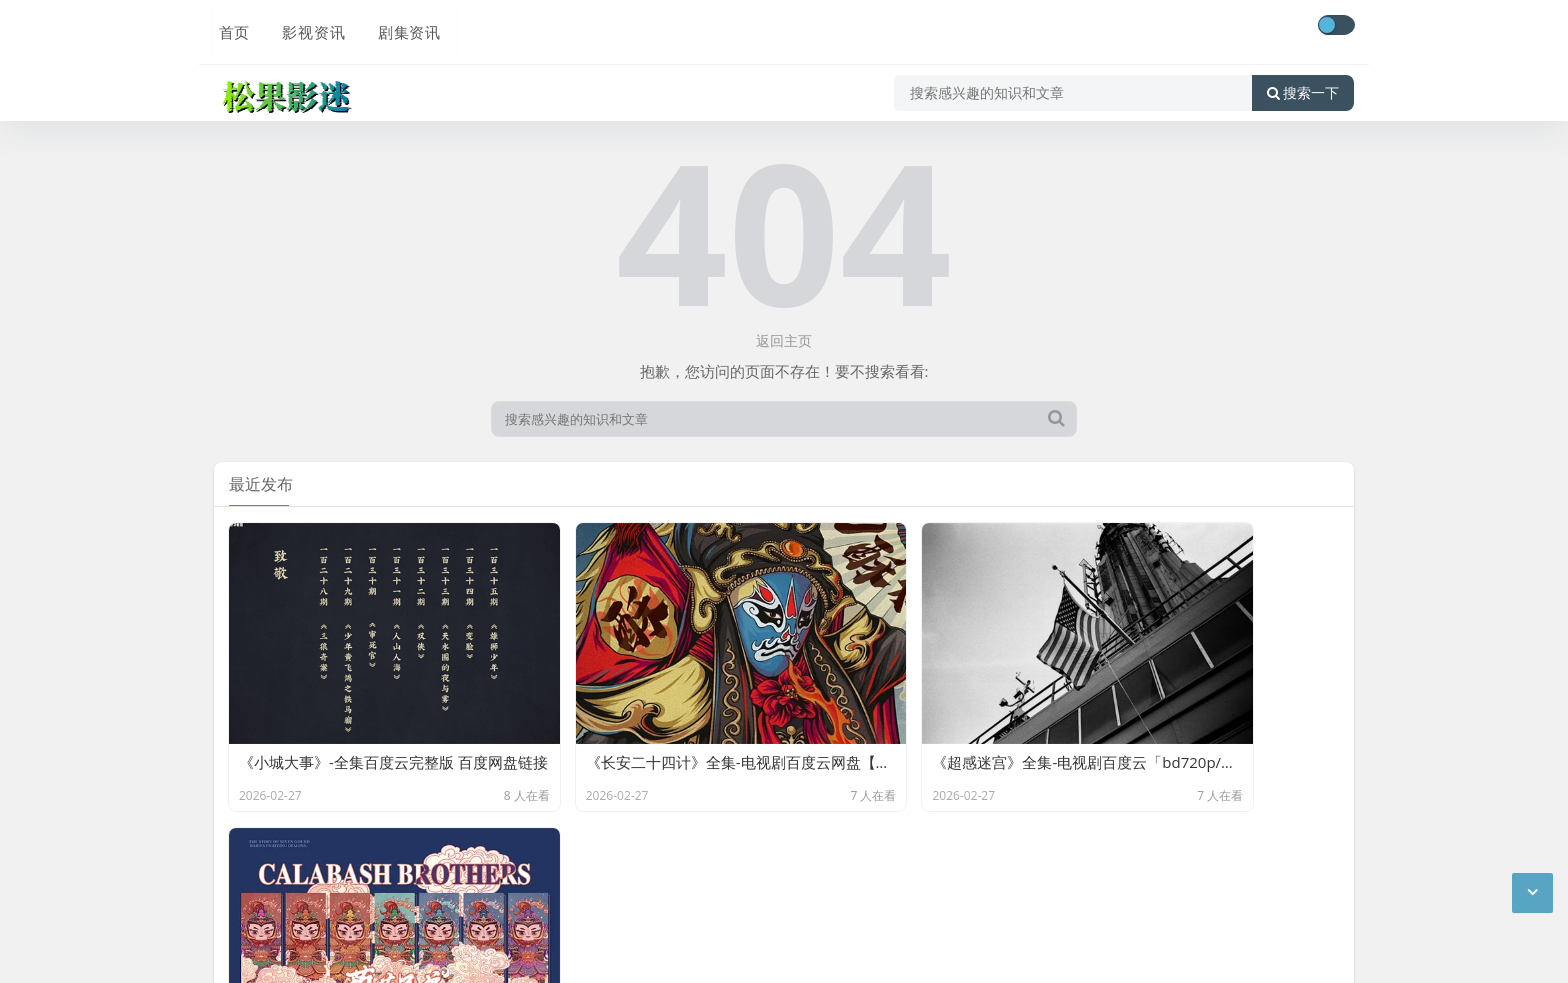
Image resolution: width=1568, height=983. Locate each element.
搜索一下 (1303, 84)
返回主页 (784, 340)
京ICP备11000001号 (282, 896)
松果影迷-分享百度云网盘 (435, 866)
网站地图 (455, 896)
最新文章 (386, 896)
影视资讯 (308, 27)
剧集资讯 (402, 27)
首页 (230, 27)
